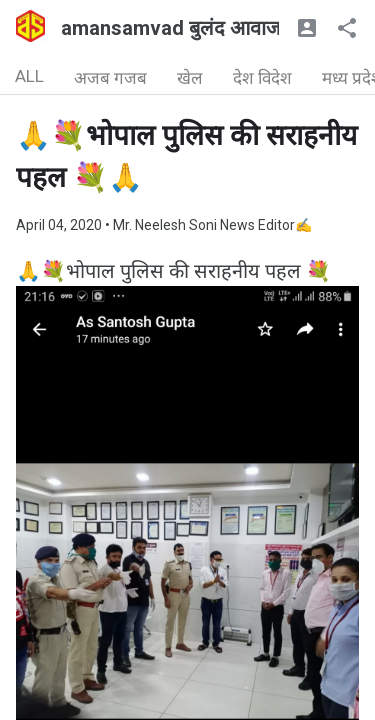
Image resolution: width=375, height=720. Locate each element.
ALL (29, 76)
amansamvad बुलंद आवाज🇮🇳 (183, 28)
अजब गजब (110, 78)
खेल (190, 78)
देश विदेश (262, 78)
